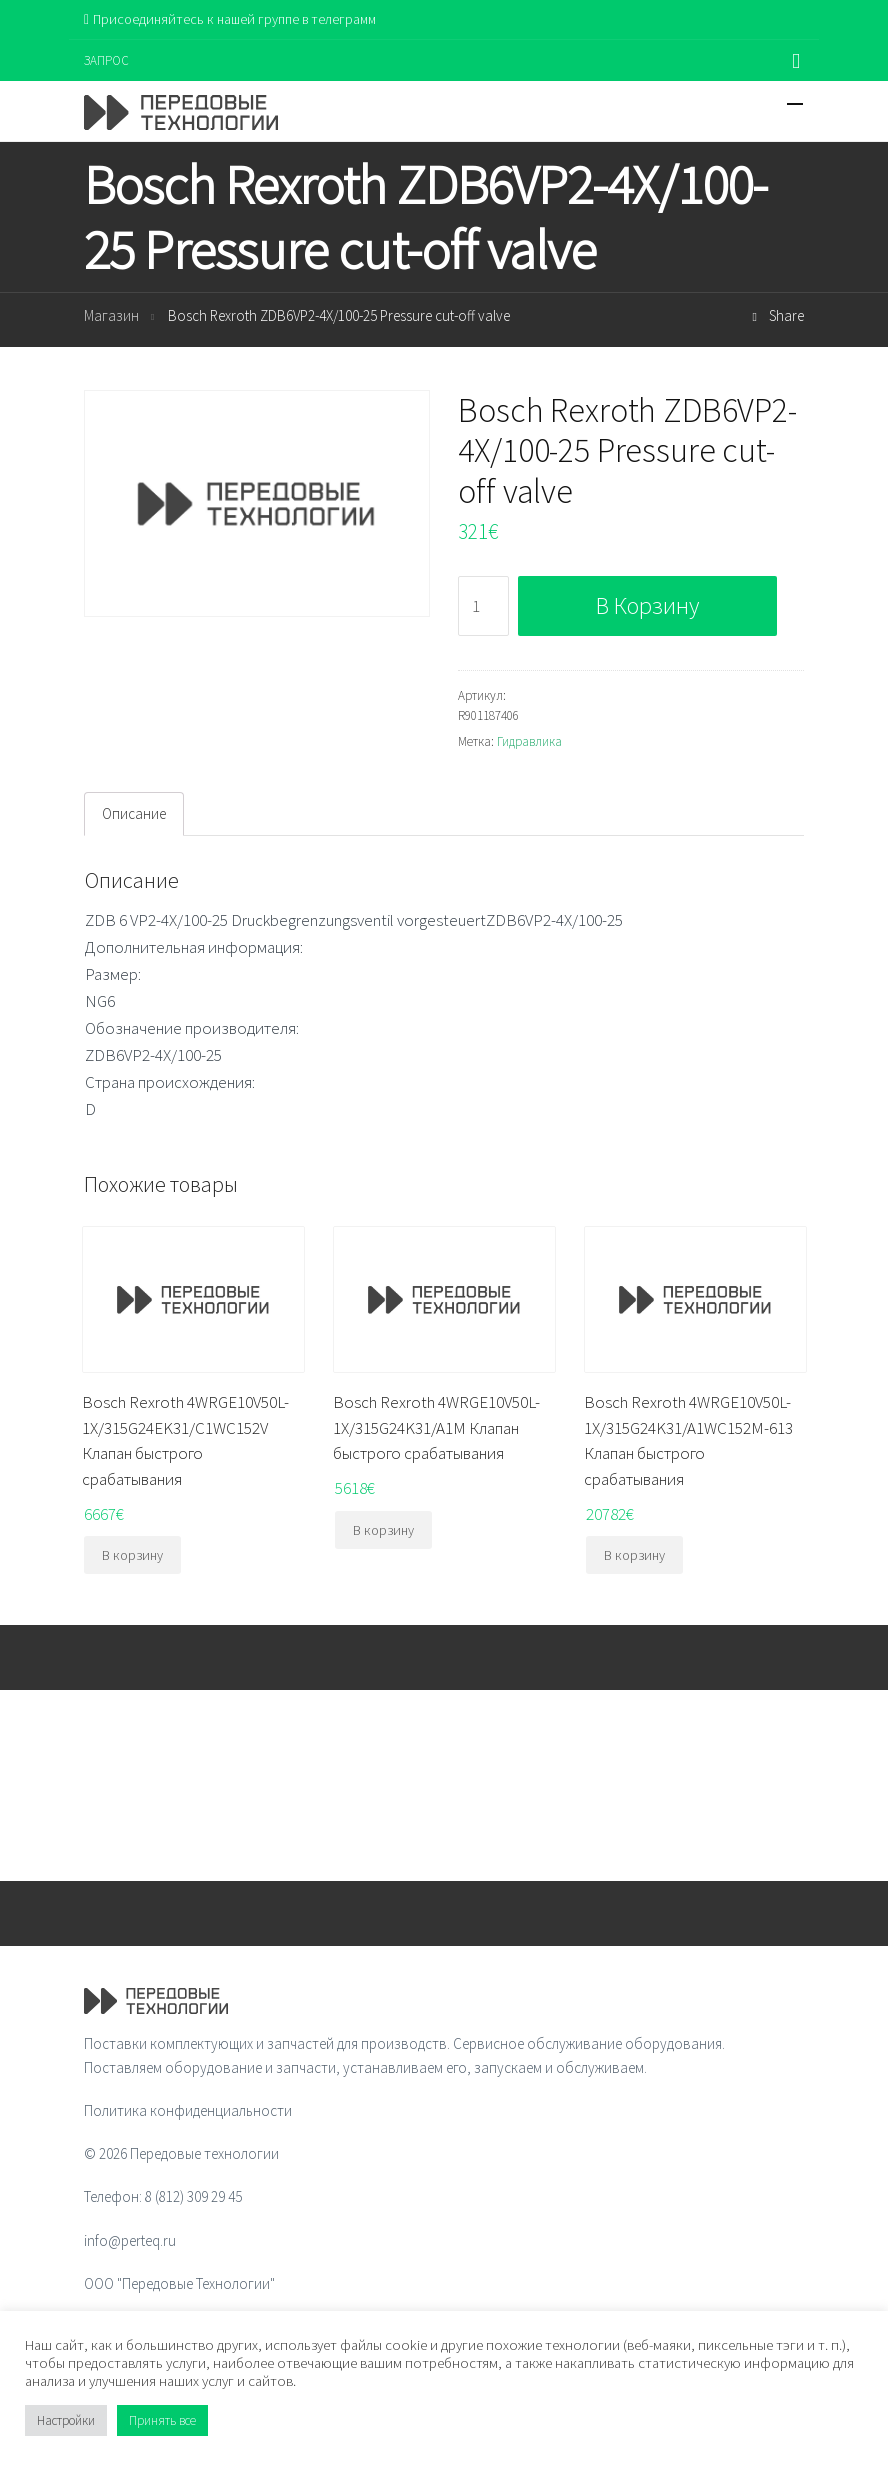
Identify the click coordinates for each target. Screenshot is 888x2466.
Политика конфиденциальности (188, 2110)
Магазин (111, 315)
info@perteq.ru (130, 2240)
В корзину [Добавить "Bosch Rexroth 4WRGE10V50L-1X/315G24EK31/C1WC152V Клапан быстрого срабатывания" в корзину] (132, 1555)
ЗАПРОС (106, 60)
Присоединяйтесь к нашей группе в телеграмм (230, 19)
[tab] (134, 814)
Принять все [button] (162, 2420)
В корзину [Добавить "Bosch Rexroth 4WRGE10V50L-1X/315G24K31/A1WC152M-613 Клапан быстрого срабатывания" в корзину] (634, 1555)
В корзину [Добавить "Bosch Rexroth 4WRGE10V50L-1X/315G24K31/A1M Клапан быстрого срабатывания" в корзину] (383, 1530)
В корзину (647, 605)
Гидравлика (529, 741)
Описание (134, 813)
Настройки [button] (66, 2420)
